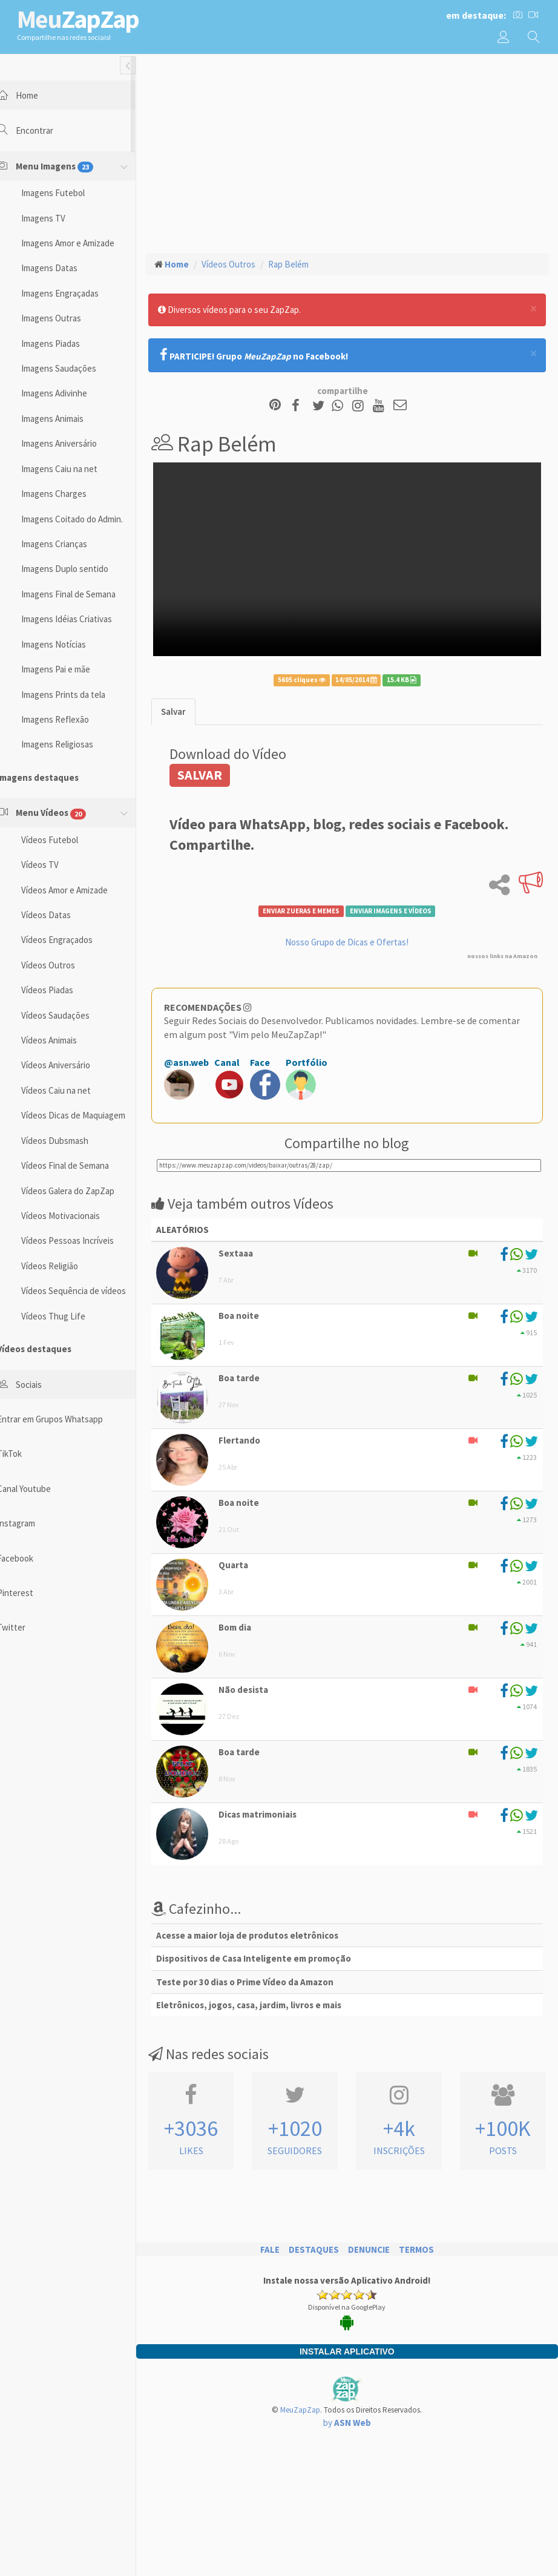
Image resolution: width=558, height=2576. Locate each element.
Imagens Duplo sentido (79, 568)
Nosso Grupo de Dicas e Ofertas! (354, 934)
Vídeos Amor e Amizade (79, 890)
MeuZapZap (308, 2402)
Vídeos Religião (64, 1266)
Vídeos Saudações (70, 1015)
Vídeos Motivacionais (75, 1215)
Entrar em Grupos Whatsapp (65, 1419)
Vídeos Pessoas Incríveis (82, 1240)
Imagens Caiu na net (74, 469)
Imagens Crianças (69, 544)
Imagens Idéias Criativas (81, 619)
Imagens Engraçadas (75, 293)
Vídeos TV (55, 864)
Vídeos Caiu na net (71, 1090)
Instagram (31, 1523)
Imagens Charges (69, 493)
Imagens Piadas (65, 343)
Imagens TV (58, 218)
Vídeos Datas (61, 915)
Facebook (30, 1558)
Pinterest (30, 1592)
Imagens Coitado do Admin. (87, 519)
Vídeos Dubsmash (69, 1140)
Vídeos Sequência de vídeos (88, 1290)
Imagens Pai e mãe (70, 669)
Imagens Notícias (68, 644)
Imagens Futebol (68, 193)
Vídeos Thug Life (68, 1316)
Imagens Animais (67, 418)
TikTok (24, 1453)
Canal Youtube (39, 1488)
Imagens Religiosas (72, 744)
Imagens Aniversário (74, 443)
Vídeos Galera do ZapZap (83, 1191)
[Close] (533, 308)
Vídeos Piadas (62, 990)
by (355, 2415)
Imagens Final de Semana (83, 594)
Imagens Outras (66, 318)
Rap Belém (303, 264)
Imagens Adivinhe (69, 393)
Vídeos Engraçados (72, 939)
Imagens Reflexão (70, 719)
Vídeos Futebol (64, 840)
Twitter (26, 1627)
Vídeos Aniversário (70, 1065)
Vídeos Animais (64, 1040)
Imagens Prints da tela (78, 694)
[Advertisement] (354, 152)
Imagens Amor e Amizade (83, 243)
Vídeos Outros (63, 965)
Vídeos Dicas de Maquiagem (88, 1115)
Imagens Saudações (73, 368)
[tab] (188, 704)
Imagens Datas (64, 268)
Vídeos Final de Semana (80, 1165)
